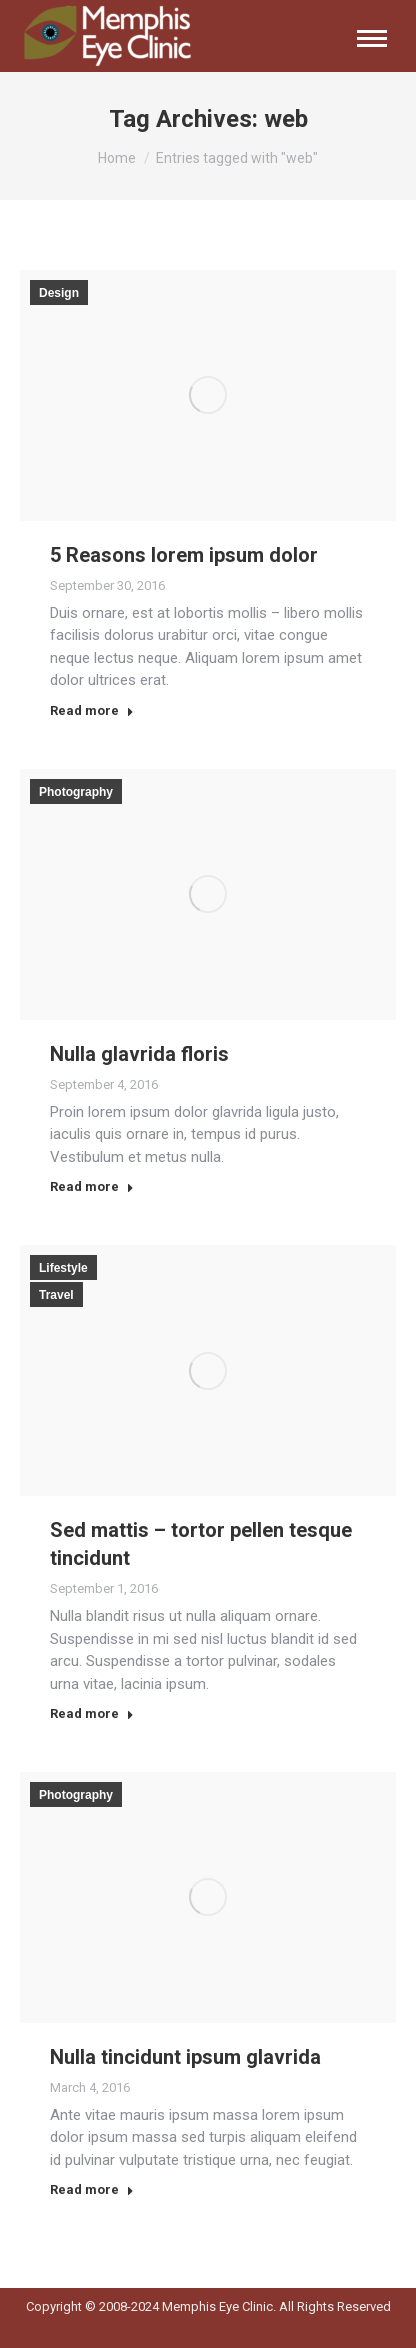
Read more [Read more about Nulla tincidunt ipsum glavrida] (92, 2189)
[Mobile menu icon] (372, 38)
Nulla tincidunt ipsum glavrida (185, 2057)
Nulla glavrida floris (139, 1054)
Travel (56, 1295)
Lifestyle (63, 1268)
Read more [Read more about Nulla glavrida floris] (92, 1186)
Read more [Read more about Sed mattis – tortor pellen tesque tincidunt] (92, 1713)
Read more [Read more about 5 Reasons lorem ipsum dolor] (92, 710)
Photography (76, 792)
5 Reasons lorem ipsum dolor (184, 555)
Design (59, 293)
